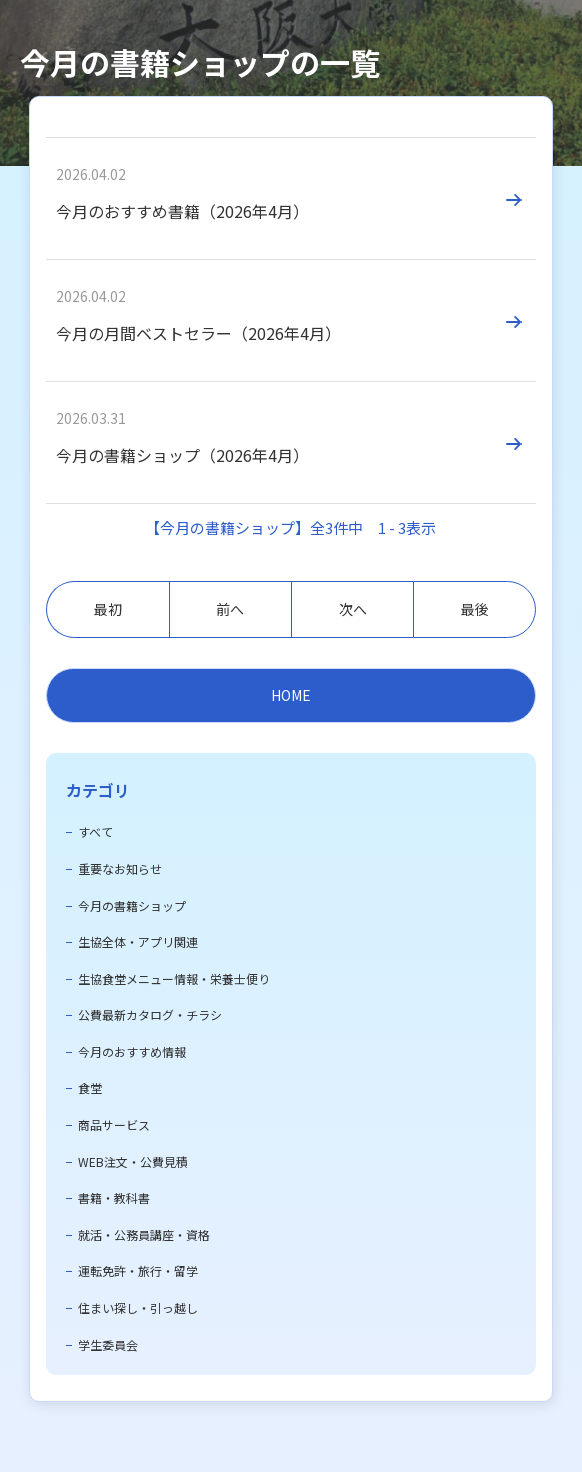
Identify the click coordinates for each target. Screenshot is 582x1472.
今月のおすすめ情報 (132, 1051)
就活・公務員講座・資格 (144, 1234)
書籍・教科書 (114, 1197)
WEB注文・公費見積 (133, 1161)
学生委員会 (108, 1344)
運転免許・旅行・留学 (138, 1270)
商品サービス (114, 1124)
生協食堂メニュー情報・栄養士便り (174, 978)
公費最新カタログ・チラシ (150, 1014)
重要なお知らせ (120, 868)
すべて (95, 831)
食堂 (90, 1087)
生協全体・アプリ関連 (138, 941)
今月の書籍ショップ (132, 905)
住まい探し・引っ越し (138, 1307)
